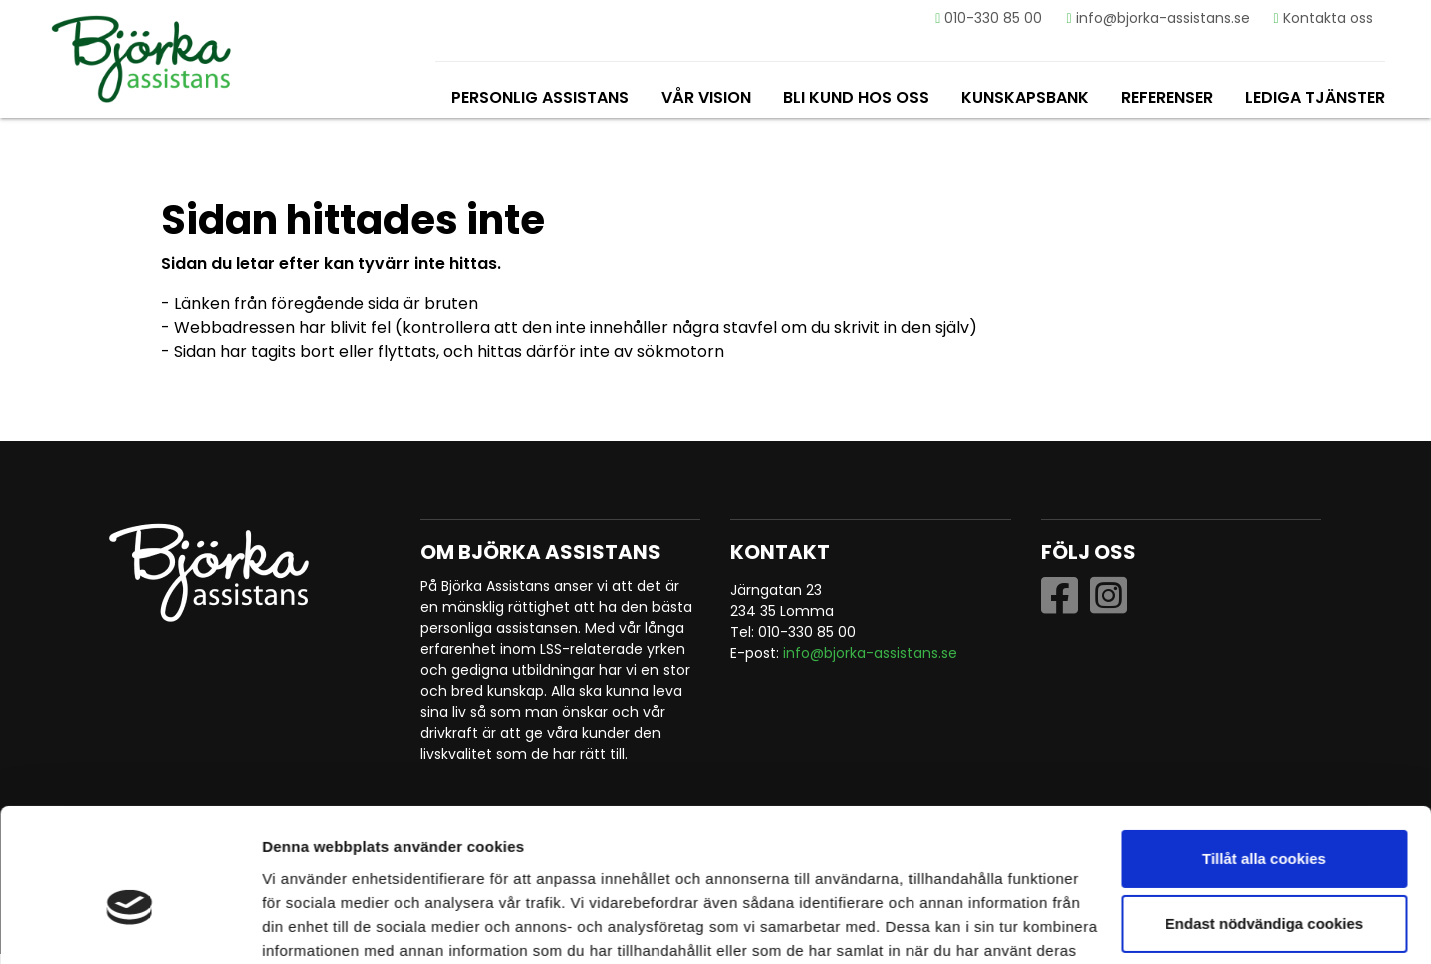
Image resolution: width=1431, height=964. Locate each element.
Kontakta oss (1321, 18)
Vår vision (704, 97)
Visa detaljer (306, 924)
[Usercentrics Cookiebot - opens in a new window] (129, 925)
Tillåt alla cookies (1264, 753)
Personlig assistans (538, 97)
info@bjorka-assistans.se (1156, 18)
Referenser (1165, 97)
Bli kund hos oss (854, 97)
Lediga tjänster (1313, 97)
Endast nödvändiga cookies (1264, 818)
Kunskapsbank (1023, 97)
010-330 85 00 (987, 18)
